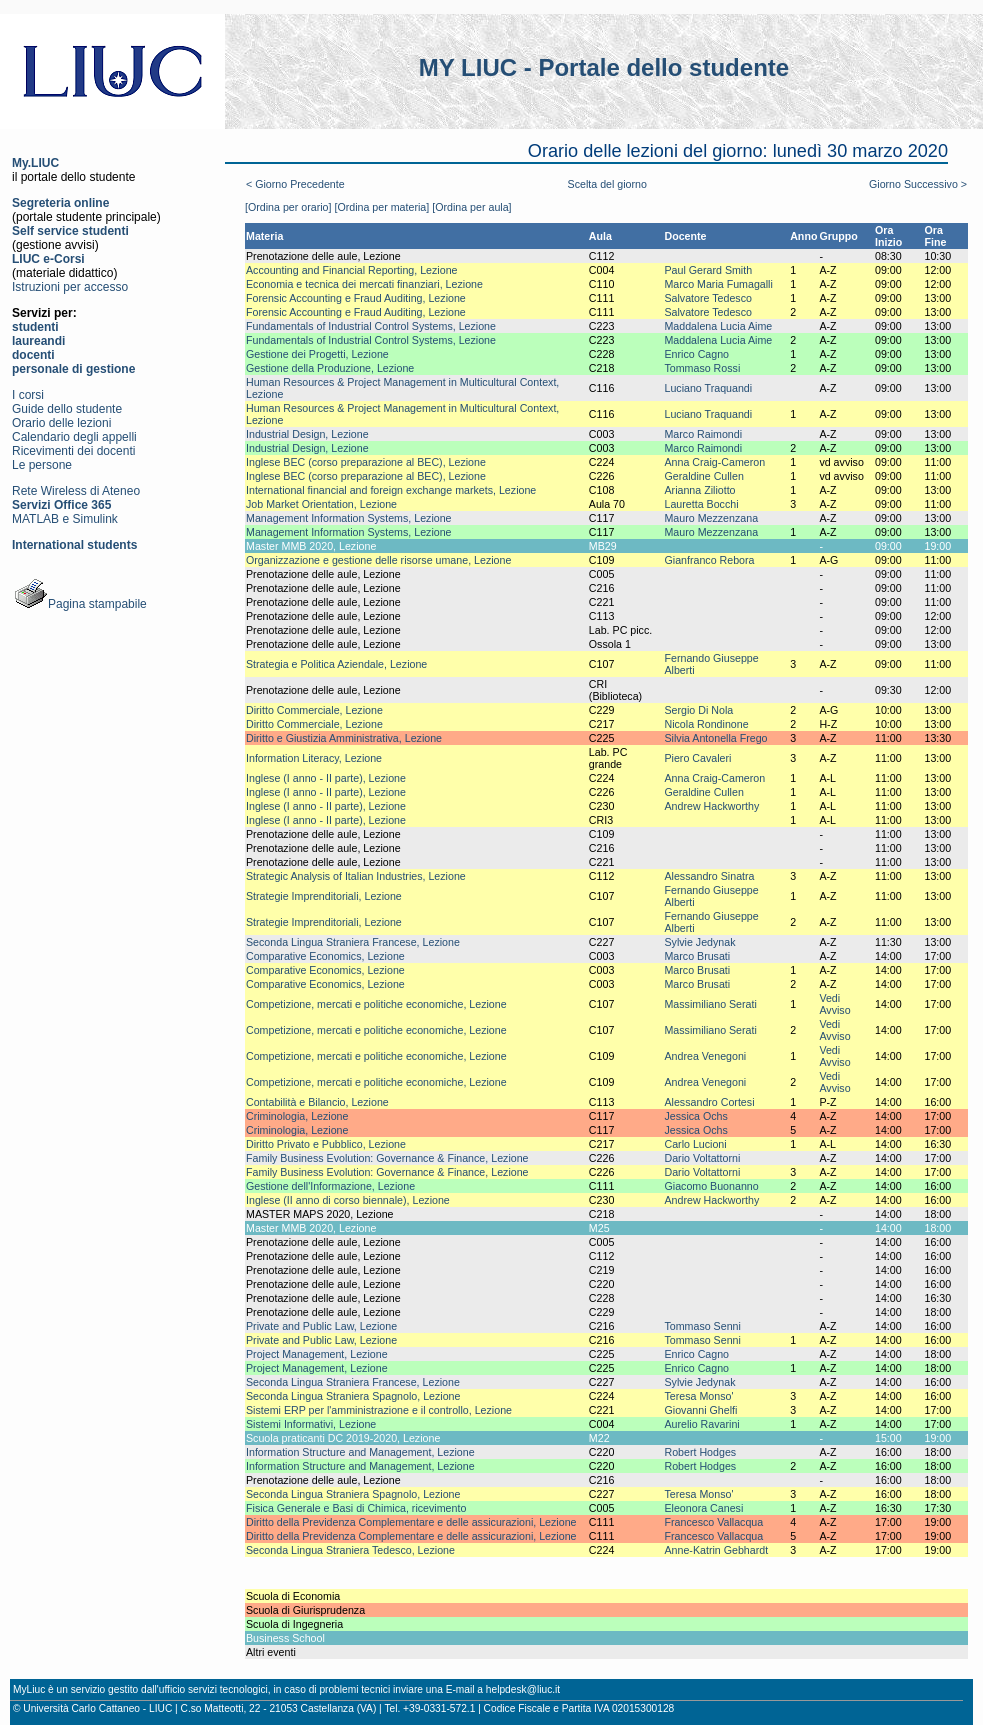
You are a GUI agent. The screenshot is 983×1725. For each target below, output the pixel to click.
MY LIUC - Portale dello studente (604, 67)
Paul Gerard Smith (708, 270)
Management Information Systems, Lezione (349, 518)
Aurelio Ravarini (701, 1424)
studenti (35, 327)
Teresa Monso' (698, 1396)
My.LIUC (35, 163)
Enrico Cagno (696, 354)
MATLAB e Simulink (65, 519)
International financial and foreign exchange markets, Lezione (391, 490)
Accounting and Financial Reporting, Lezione (352, 270)
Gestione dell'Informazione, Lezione (330, 1186)
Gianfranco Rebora (709, 560)
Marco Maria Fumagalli (718, 284)
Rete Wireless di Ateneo (76, 491)
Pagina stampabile (79, 604)
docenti (33, 355)
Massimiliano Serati (710, 1004)
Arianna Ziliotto (699, 490)
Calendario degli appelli (74, 437)
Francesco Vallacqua (713, 1522)
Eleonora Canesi (703, 1508)
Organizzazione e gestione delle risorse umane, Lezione (378, 560)
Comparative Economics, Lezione (325, 956)
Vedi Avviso (834, 1004)
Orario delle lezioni (61, 423)
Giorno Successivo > (918, 184)
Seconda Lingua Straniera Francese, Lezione (353, 942)
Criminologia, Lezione (297, 1116)
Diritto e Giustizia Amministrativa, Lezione (344, 738)
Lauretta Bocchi (701, 504)
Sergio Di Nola (698, 710)
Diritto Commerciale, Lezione (314, 710)
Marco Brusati (697, 956)
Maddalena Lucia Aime (718, 326)
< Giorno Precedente (295, 184)
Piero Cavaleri (697, 758)
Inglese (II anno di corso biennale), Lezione (348, 1200)
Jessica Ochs (695, 1116)
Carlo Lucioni (695, 1144)
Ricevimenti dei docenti (73, 451)
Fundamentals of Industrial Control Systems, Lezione (371, 326)
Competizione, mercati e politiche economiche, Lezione (376, 1004)
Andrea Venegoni (705, 1056)
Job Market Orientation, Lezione (321, 504)
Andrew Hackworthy (711, 806)
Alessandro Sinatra (709, 876)
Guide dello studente (67, 409)
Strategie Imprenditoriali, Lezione (324, 896)
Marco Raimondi (703, 434)
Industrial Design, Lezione (307, 434)
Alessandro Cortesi (709, 1102)
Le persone (42, 465)
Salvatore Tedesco (707, 298)
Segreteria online (60, 203)
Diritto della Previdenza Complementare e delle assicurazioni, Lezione (411, 1522)
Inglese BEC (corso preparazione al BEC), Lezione (366, 462)
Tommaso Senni (702, 1326)
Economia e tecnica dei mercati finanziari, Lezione (364, 284)
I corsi (28, 395)
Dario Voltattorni (702, 1158)
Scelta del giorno (607, 184)
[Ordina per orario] (288, 207)
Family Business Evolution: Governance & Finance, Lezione (387, 1158)
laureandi (38, 341)
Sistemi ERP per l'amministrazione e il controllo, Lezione (379, 1410)
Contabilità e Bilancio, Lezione (317, 1102)
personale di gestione (73, 369)
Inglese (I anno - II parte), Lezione (326, 778)
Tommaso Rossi (702, 368)
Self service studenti (70, 231)
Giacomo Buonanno (711, 1186)
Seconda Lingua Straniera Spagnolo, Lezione (353, 1396)
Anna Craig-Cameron (714, 462)
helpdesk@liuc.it (523, 1689)
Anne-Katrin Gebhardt (716, 1550)
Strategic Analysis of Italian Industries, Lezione (356, 876)
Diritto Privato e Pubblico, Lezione (326, 1144)
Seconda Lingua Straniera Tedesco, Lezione (350, 1550)
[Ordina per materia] (381, 207)
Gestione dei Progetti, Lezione (317, 354)
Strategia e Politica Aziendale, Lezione (336, 664)
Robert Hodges (700, 1452)
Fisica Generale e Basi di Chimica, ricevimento (356, 1508)
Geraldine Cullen (703, 476)
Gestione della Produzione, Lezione (330, 368)
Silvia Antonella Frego (715, 738)
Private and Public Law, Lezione (321, 1326)
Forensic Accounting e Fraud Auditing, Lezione (356, 298)
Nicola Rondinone (706, 724)
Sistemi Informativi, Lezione (311, 1424)
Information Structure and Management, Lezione (360, 1452)
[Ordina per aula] (471, 207)
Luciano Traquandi (708, 388)
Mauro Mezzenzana (711, 518)
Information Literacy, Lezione (314, 758)
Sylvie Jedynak (699, 942)
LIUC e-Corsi (48, 259)
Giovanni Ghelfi (700, 1410)
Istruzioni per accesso (70, 287)
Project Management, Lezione (317, 1354)
